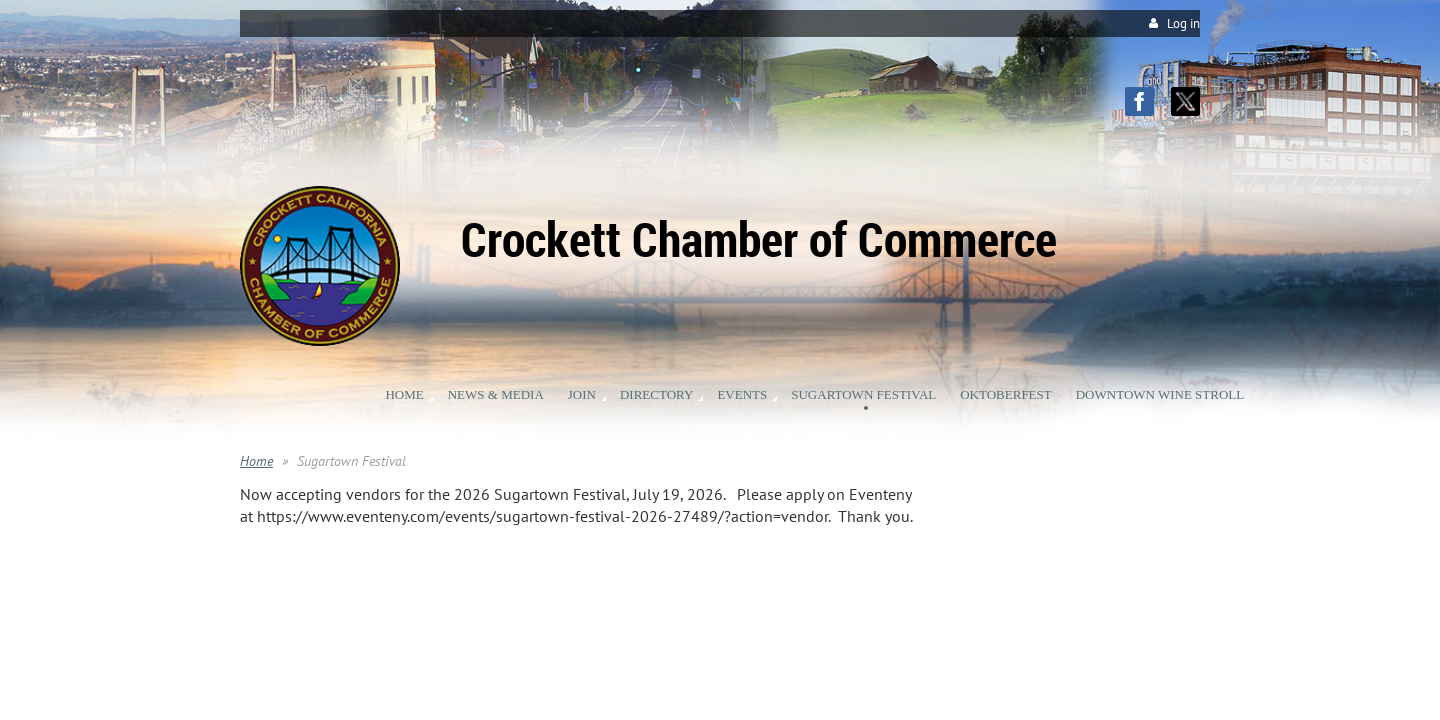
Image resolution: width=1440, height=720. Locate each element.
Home (256, 461)
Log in (1183, 23)
